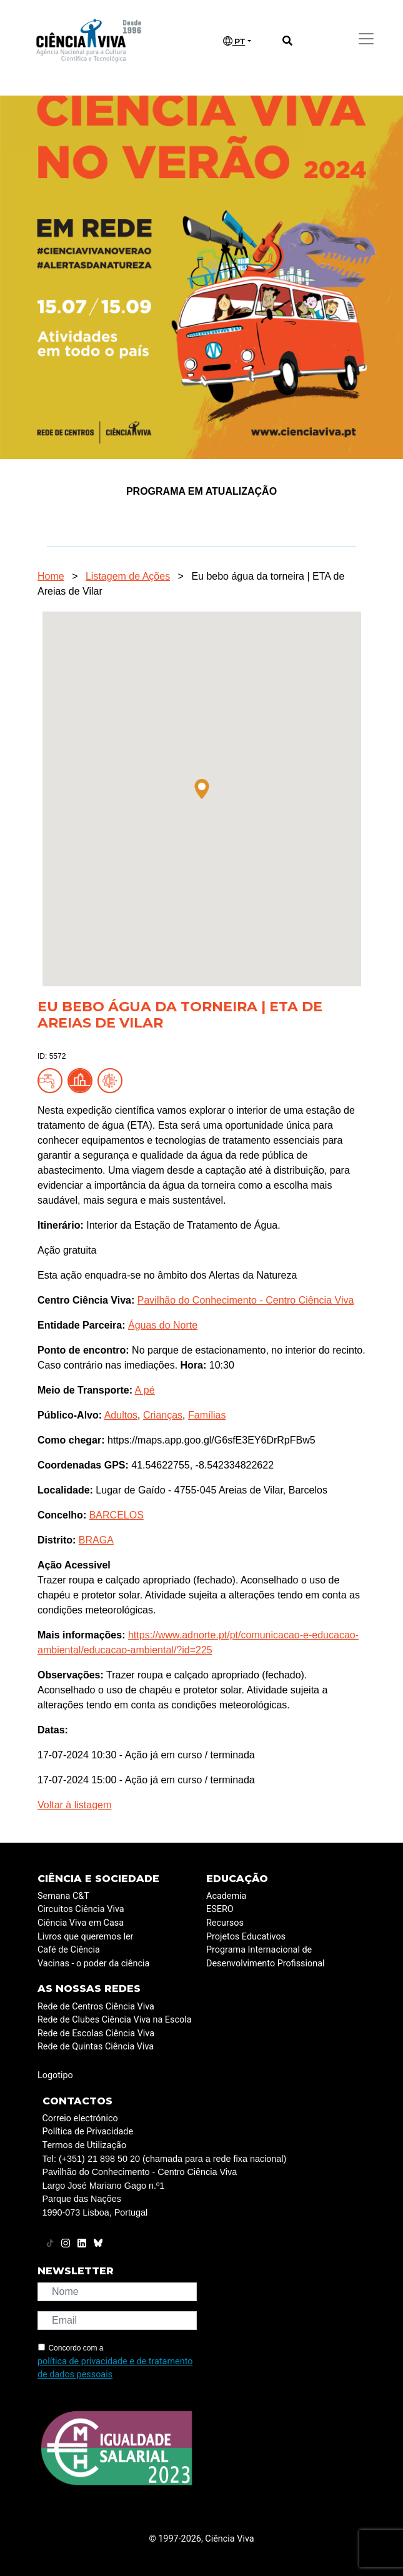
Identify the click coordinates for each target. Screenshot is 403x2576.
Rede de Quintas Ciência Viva (95, 2046)
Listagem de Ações (128, 576)
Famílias (207, 1415)
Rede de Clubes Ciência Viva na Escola (114, 2019)
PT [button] (234, 41)
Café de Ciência (68, 1949)
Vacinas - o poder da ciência (93, 1963)
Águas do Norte (162, 1325)
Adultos (120, 1415)
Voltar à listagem (74, 1805)
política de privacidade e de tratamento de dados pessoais (114, 2368)
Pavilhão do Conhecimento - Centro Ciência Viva (245, 1300)
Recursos (225, 1923)
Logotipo (55, 2075)
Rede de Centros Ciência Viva (95, 2006)
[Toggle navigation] (366, 39)
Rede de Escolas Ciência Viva (95, 2033)
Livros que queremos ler (85, 1936)
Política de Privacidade (88, 2131)
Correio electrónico (80, 2118)
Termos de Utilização (84, 2145)
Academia (226, 1896)
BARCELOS (116, 1515)
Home (50, 576)
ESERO (220, 1909)
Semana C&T (63, 1896)
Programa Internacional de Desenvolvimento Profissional (265, 1956)
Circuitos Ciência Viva (80, 1909)
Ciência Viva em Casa (80, 1923)
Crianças (162, 1415)
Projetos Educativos (246, 1936)
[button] (202, 789)
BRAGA (96, 1540)
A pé (145, 1390)
